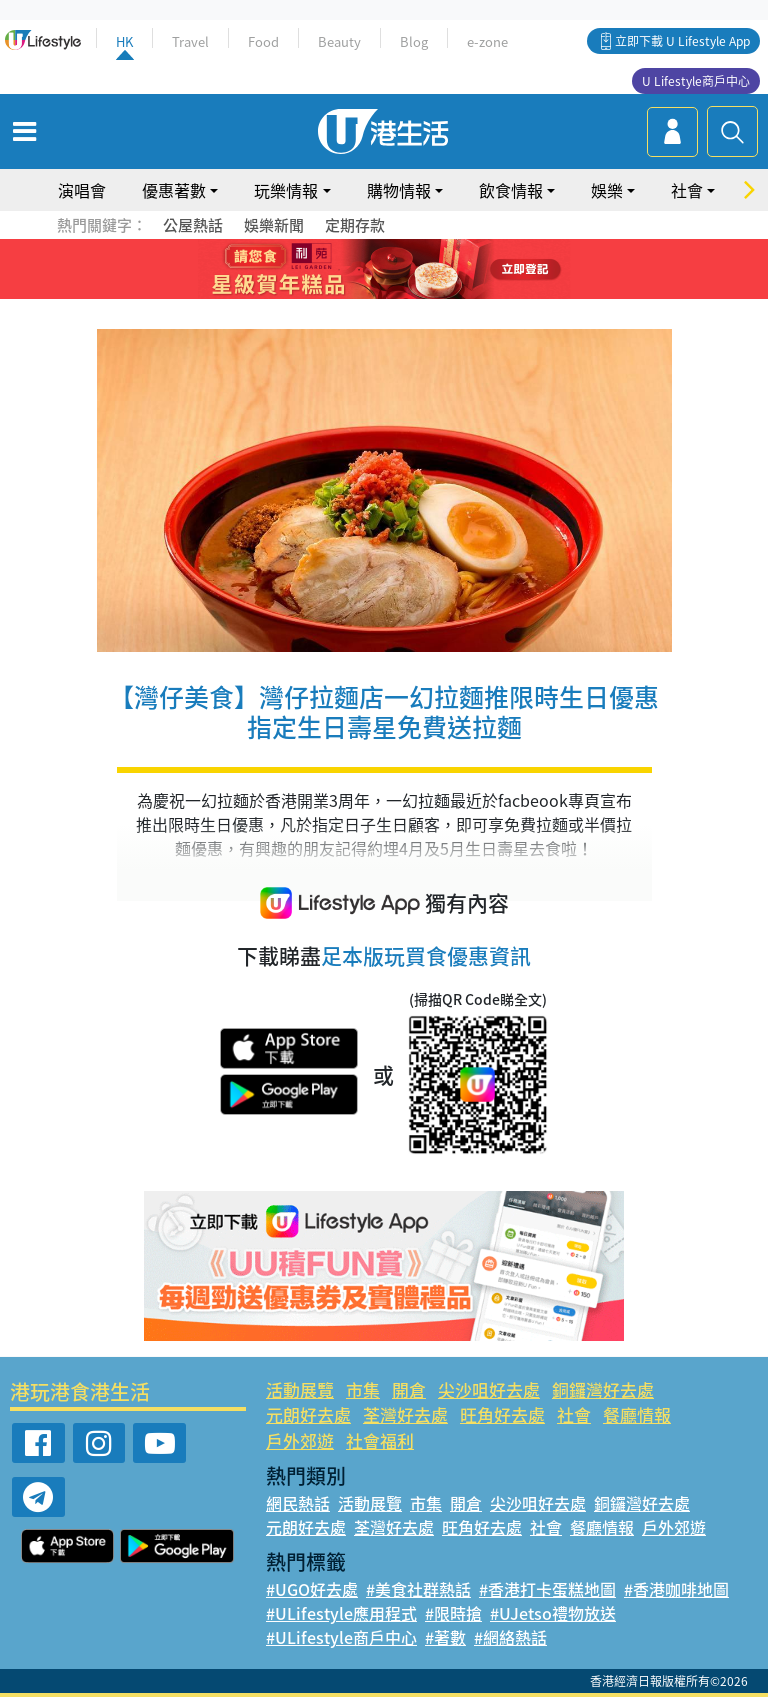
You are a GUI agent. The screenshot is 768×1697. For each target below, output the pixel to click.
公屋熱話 (193, 225)
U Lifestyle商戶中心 (696, 81)
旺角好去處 (502, 1414)
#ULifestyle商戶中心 (341, 1637)
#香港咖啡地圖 (676, 1589)
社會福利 (380, 1440)
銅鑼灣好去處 (603, 1389)
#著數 (445, 1637)
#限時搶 (453, 1613)
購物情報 (399, 190)
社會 (687, 190)
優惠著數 (174, 190)
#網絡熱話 (510, 1637)
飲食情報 (511, 190)
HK (124, 41)
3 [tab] (379, 270)
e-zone (487, 41)
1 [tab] (339, 270)
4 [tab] (399, 270)
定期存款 (355, 225)
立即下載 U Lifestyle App (682, 41)
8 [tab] (389, 294)
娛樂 (607, 190)
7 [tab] (369, 294)
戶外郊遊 (300, 1440)
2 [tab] (359, 270)
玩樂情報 (286, 190)
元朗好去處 (308, 1414)
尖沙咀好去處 (489, 1389)
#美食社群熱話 (418, 1589)
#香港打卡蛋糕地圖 (547, 1589)
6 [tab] (439, 270)
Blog (414, 41)
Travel (190, 41)
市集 (363, 1389)
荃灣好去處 (405, 1414)
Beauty (339, 41)
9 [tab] (409, 294)
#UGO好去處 (312, 1589)
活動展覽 (300, 1389)
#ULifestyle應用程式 (341, 1613)
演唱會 (82, 190)
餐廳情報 (637, 1414)
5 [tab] (419, 270)
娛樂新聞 (274, 225)
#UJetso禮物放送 (553, 1613)
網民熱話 (298, 1503)
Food (263, 41)
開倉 (409, 1389)
